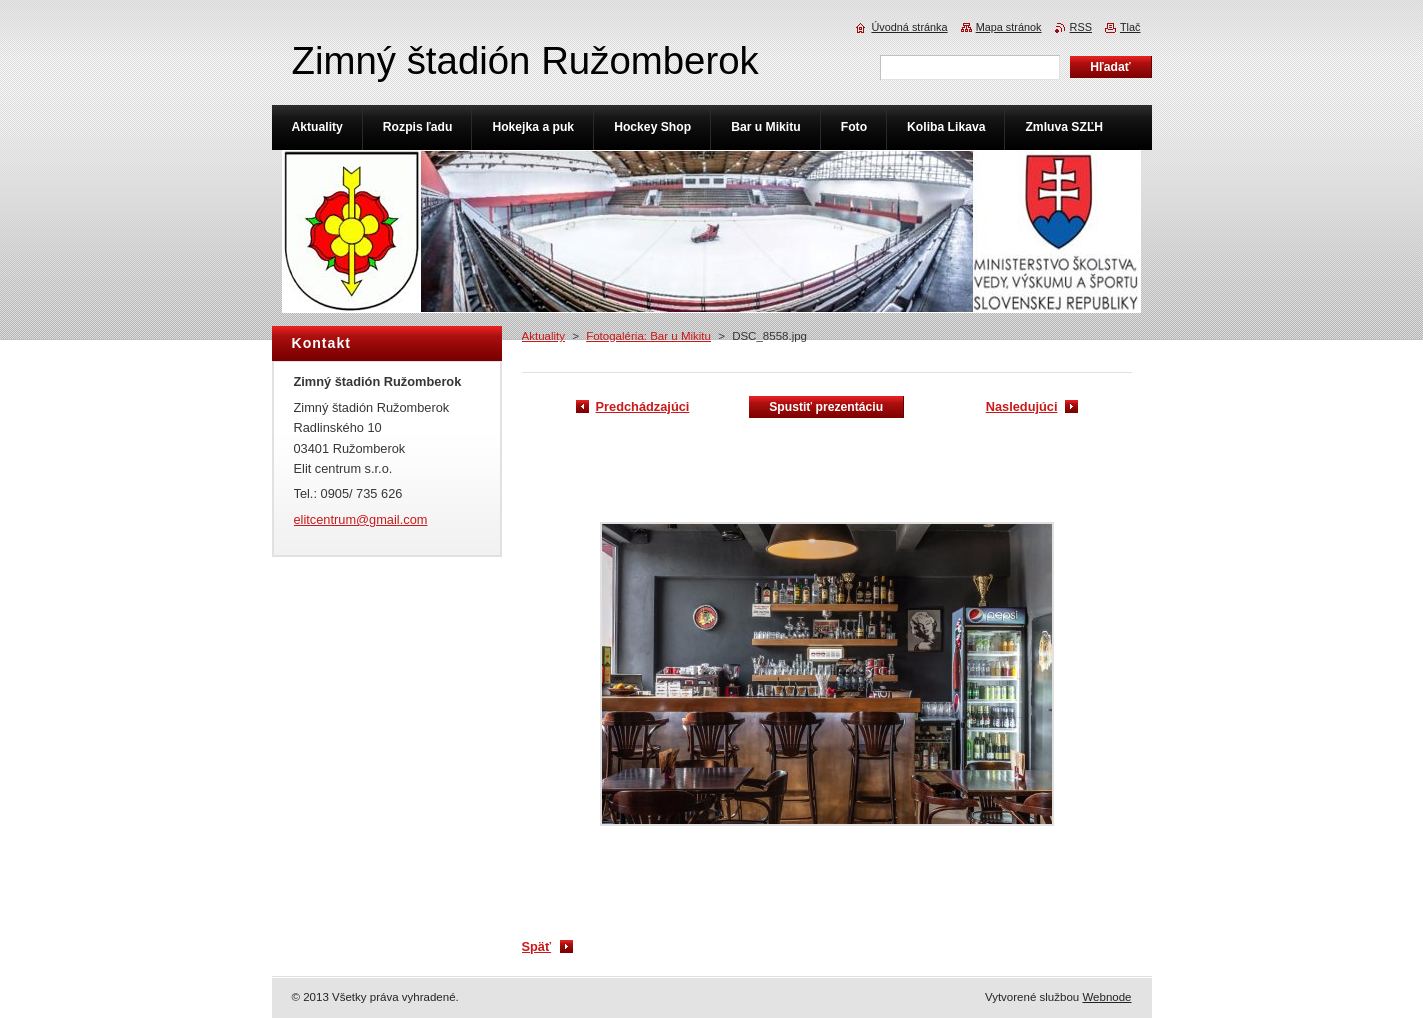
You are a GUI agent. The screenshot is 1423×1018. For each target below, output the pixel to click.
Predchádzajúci (643, 406)
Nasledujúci (1022, 406)
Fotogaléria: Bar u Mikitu (648, 336)
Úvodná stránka (909, 27)
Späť (537, 946)
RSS (1081, 27)
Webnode (1106, 997)
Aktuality (544, 336)
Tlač (1130, 27)
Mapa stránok (1009, 27)
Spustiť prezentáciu (826, 407)
